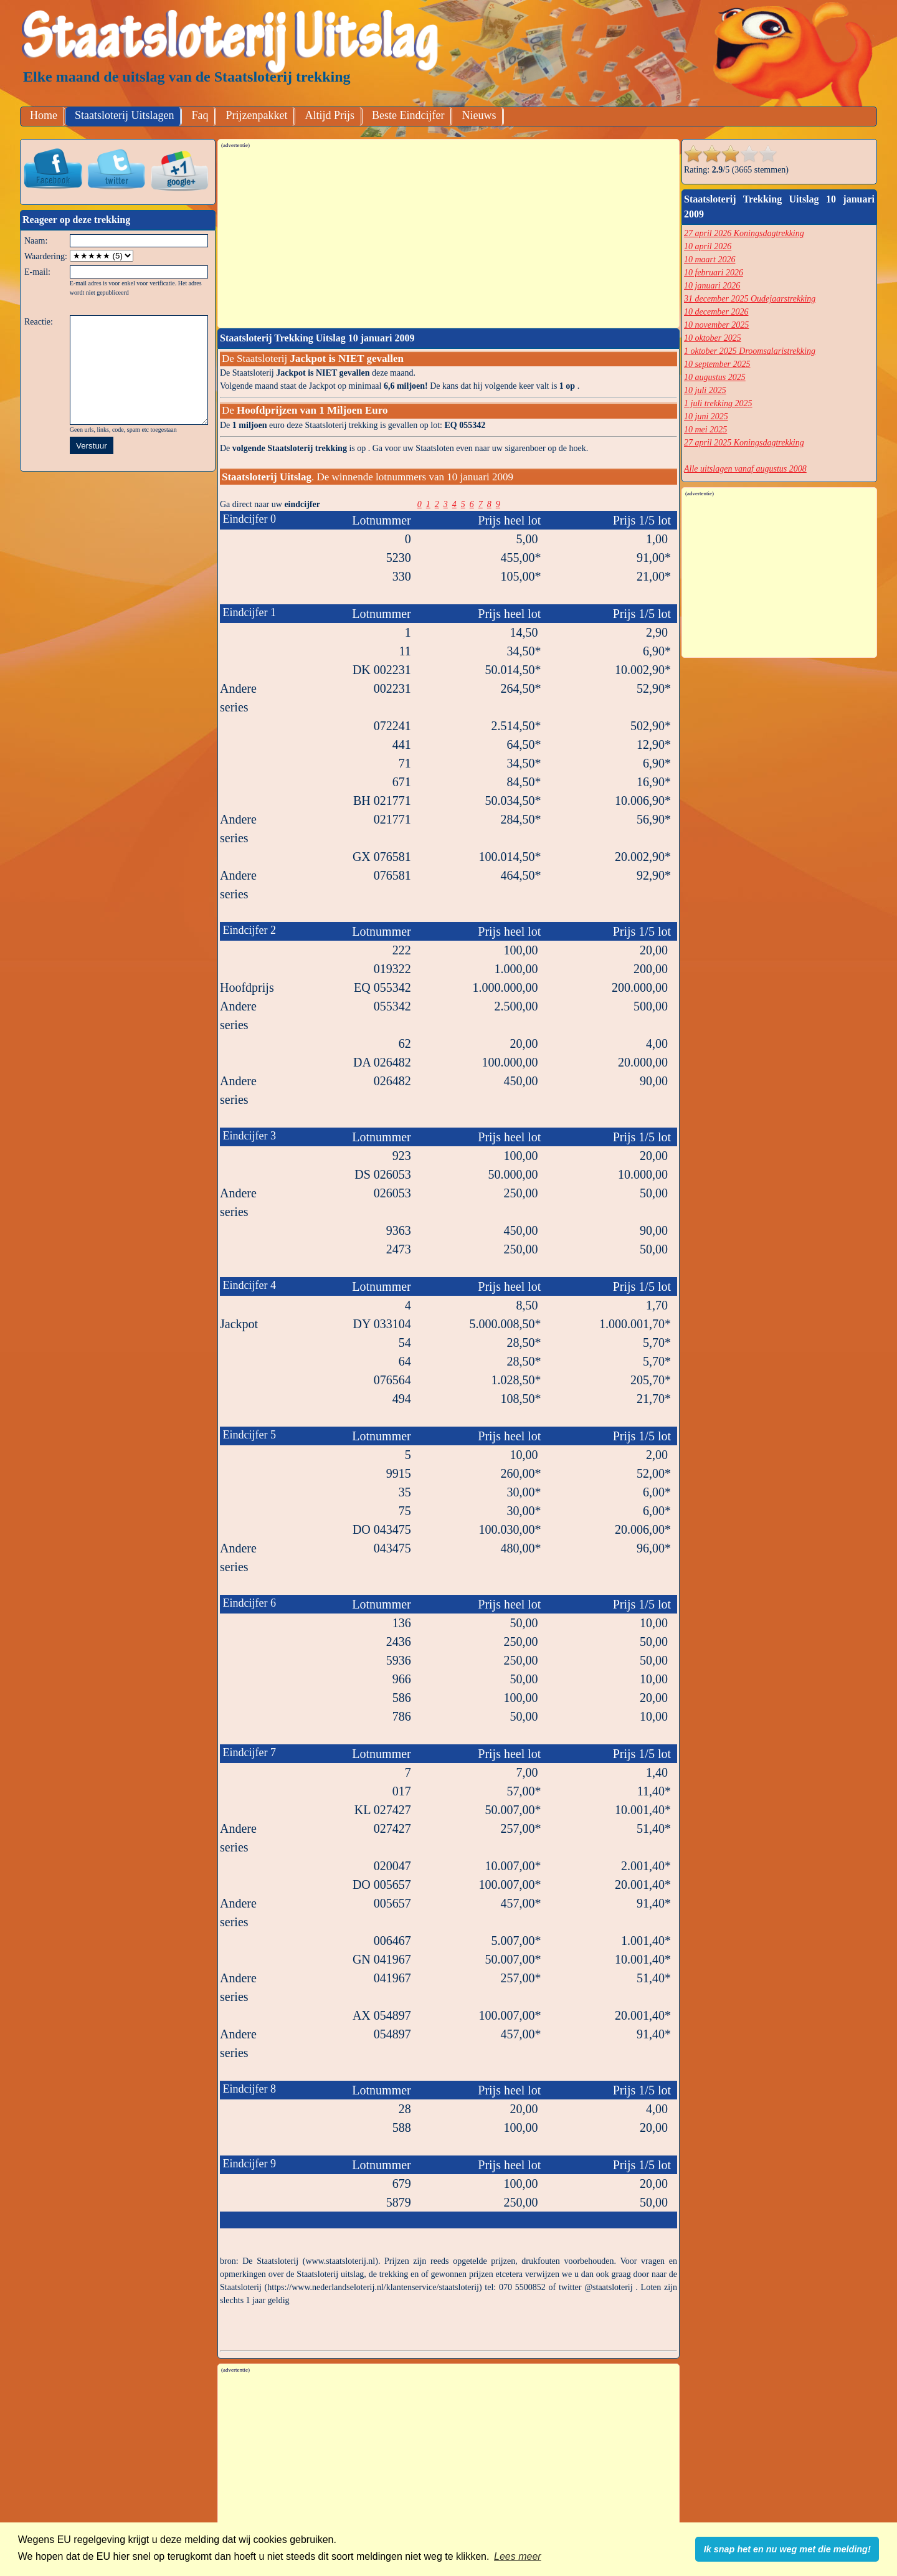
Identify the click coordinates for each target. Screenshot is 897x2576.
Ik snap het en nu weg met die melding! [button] (787, 2549)
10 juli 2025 (705, 390)
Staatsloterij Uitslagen (124, 115)
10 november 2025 (716, 325)
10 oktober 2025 (712, 338)
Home (43, 115)
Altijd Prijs (329, 115)
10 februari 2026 (713, 272)
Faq (199, 115)
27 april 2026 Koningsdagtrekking (744, 233)
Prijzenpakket (256, 115)
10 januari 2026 (712, 285)
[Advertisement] (449, 237)
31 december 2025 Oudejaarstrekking (749, 298)
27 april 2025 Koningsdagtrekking (744, 442)
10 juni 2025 (706, 416)
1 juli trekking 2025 (718, 403)
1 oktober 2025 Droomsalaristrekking (749, 351)
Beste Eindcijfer (408, 115)
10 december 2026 (716, 311)
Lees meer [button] (517, 2556)
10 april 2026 (707, 246)
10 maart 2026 (709, 259)
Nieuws (479, 115)
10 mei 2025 (705, 429)
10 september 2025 (717, 364)
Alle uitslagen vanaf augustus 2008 (745, 468)
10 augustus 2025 (715, 377)
